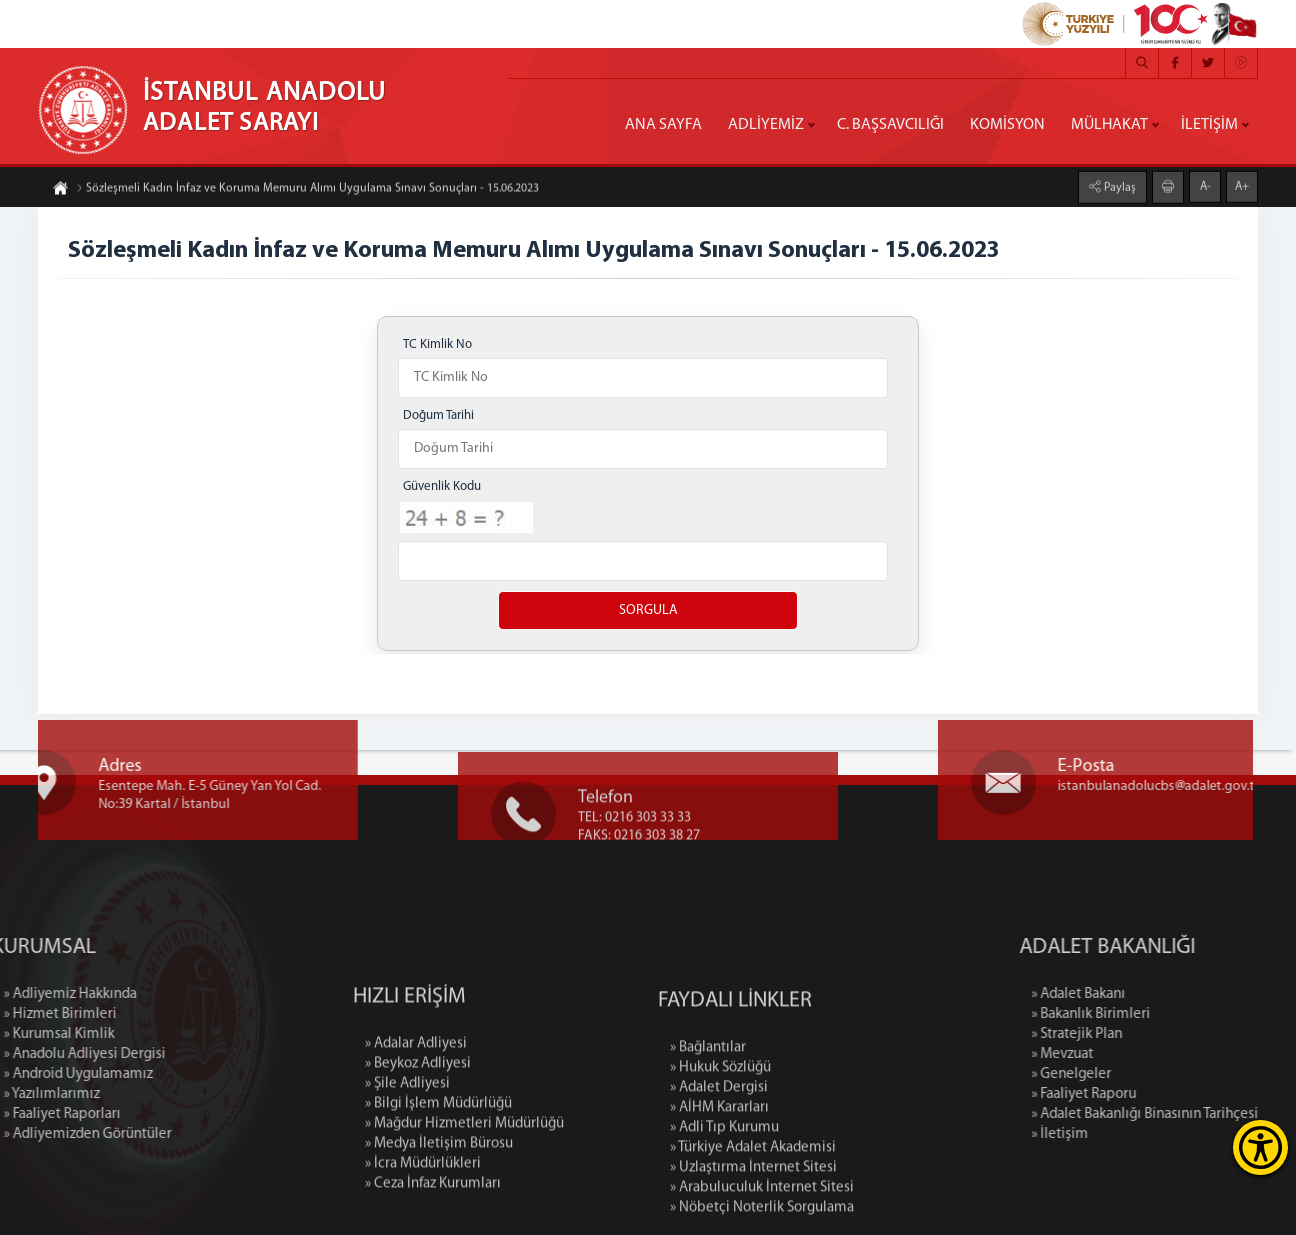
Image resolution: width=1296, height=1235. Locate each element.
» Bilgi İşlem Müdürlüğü (438, 1202)
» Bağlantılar (708, 1154)
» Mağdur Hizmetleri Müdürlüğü (464, 1222)
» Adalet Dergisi (719, 1194)
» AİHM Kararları (719, 1214)
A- (1205, 184)
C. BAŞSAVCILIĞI (890, 125)
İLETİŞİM (1209, 125)
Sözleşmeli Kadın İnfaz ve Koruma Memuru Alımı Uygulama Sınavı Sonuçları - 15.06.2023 (307, 191)
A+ (1242, 184)
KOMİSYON (1007, 125)
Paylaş (1118, 185)
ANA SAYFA (663, 125)
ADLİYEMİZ (766, 125)
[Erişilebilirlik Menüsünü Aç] (1260, 1147)
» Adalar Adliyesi (416, 1142)
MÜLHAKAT (1109, 125)
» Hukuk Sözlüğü (720, 1174)
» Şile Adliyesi (407, 1182)
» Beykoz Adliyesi (418, 1162)
